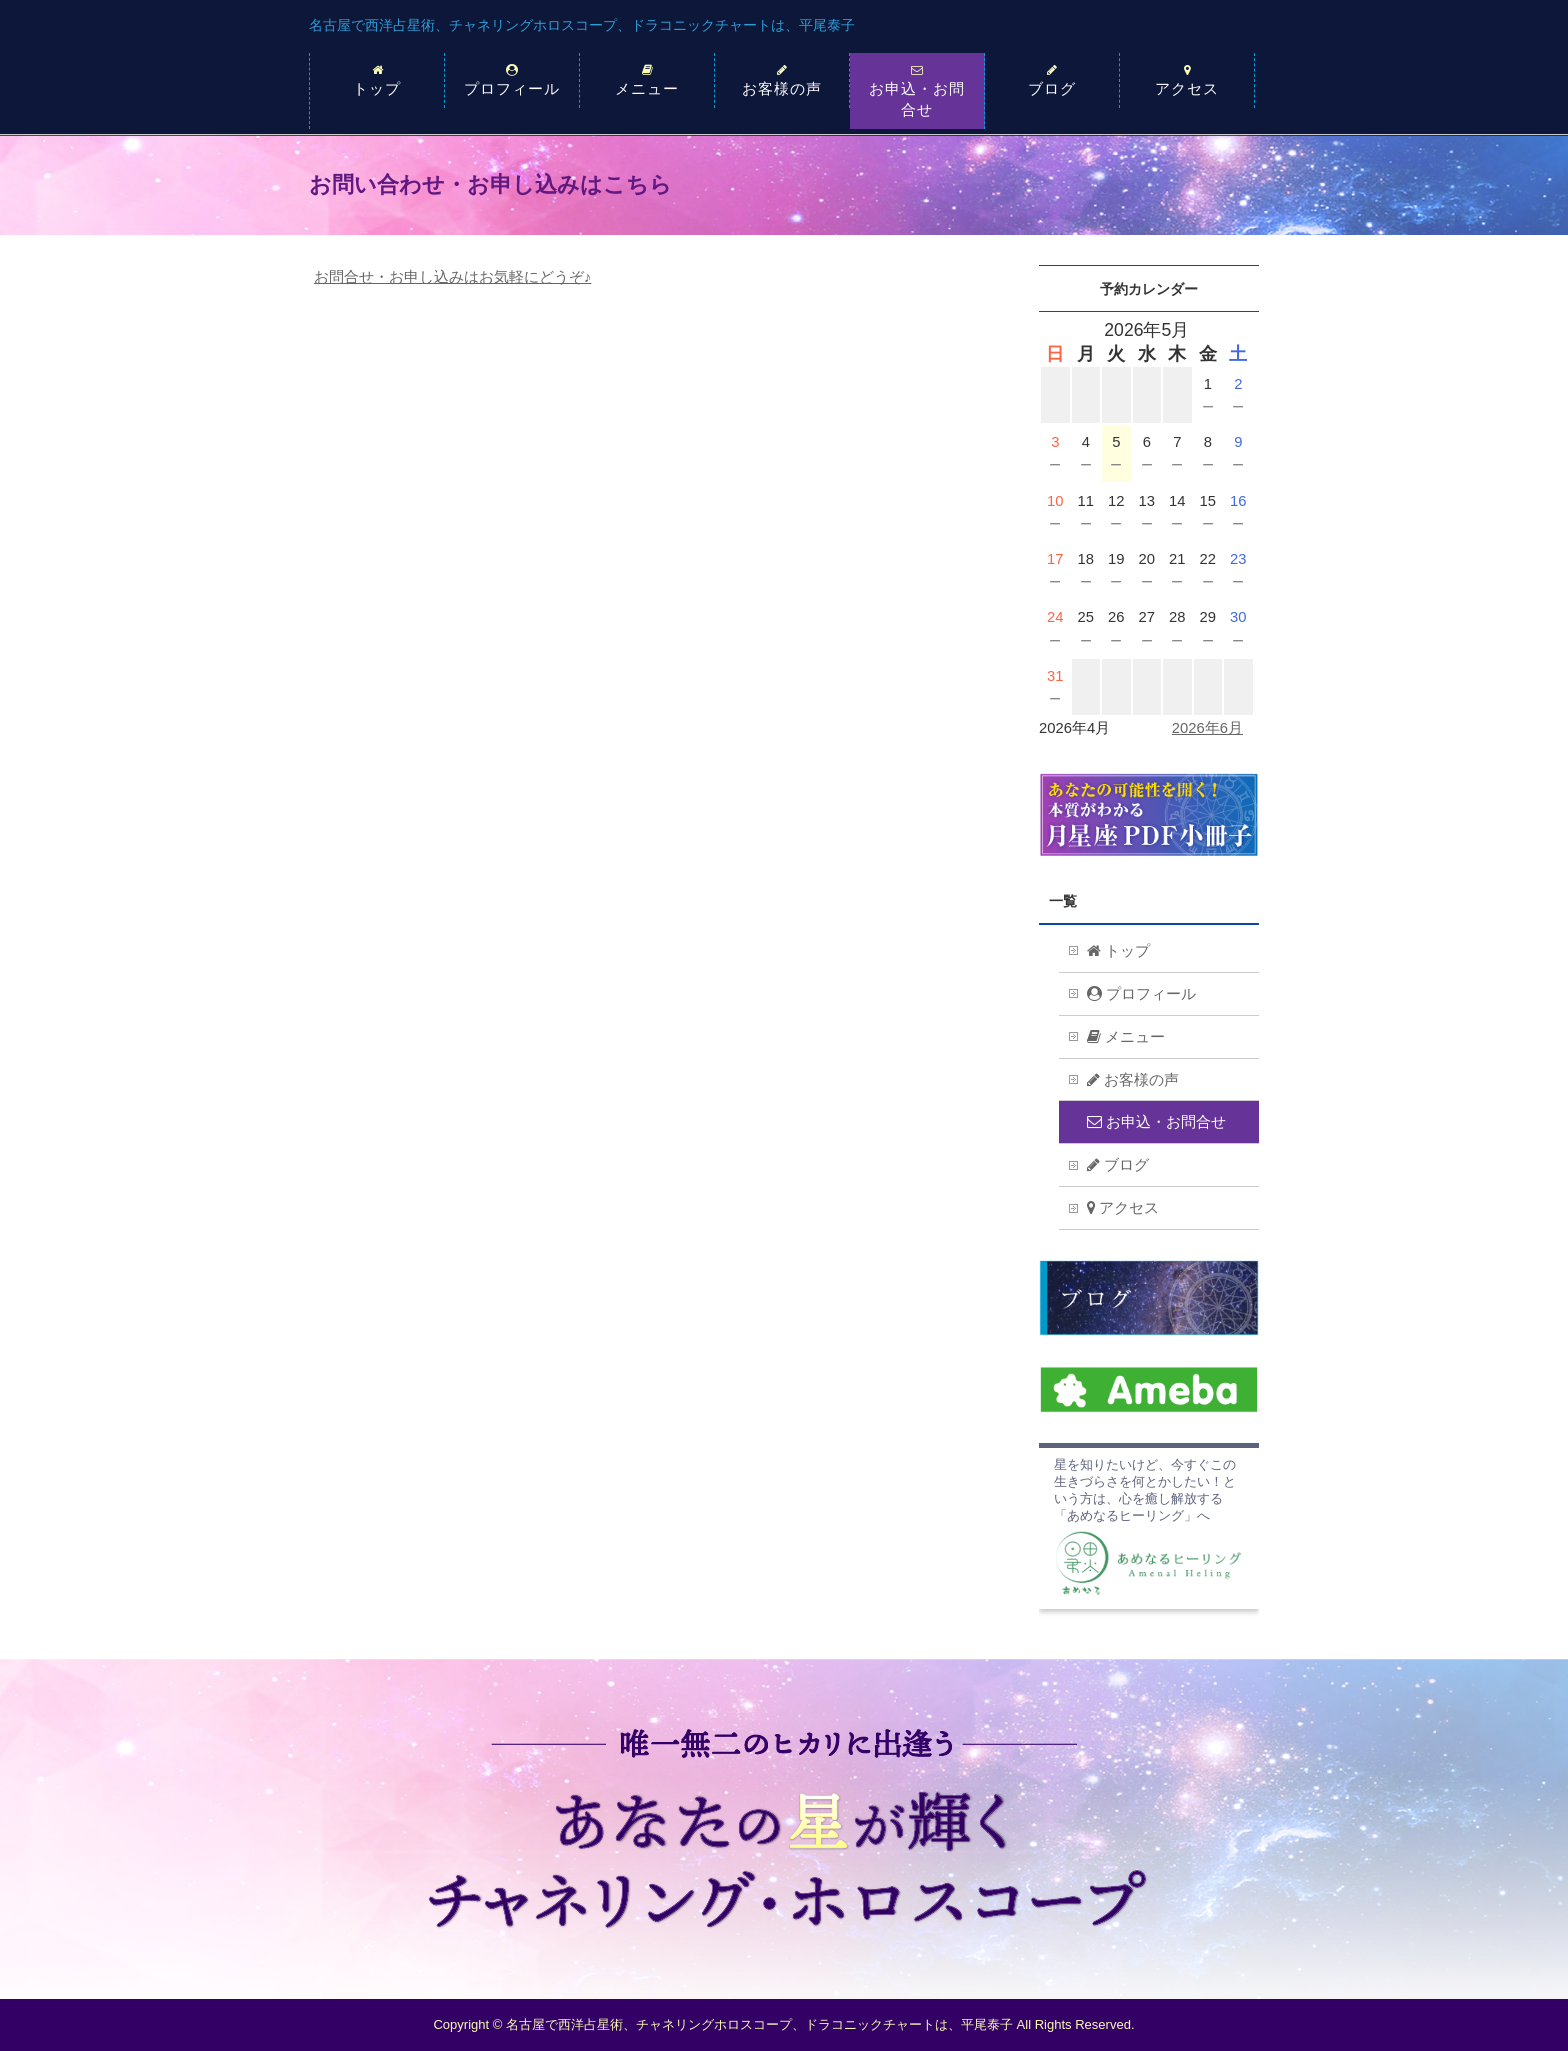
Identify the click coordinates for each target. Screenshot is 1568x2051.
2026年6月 (1207, 728)
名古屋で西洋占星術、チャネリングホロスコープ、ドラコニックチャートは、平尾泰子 (582, 25)
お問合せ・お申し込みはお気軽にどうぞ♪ (452, 277)
